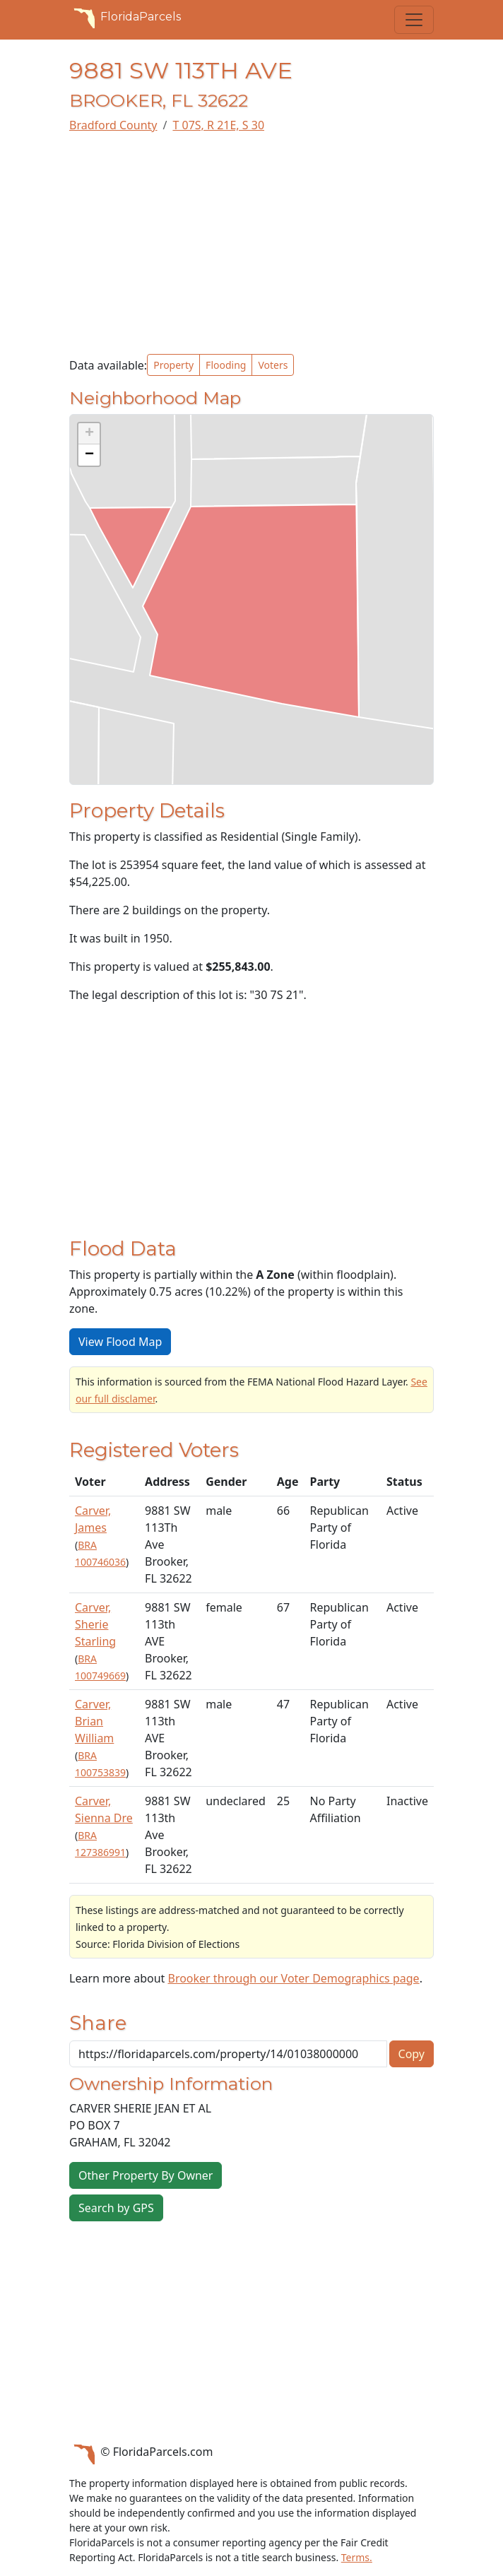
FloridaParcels (125, 17)
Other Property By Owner (145, 2175)
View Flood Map (120, 1341)
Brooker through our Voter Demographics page (293, 1978)
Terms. (356, 2557)
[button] (89, 433)
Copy (411, 2054)
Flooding (226, 365)
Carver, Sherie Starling (95, 1624)
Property (173, 365)
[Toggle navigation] (414, 20)
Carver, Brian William (94, 1721)
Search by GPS (116, 2208)
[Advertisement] (251, 244)
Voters (273, 365)
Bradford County (113, 125)
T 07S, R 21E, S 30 (218, 125)
